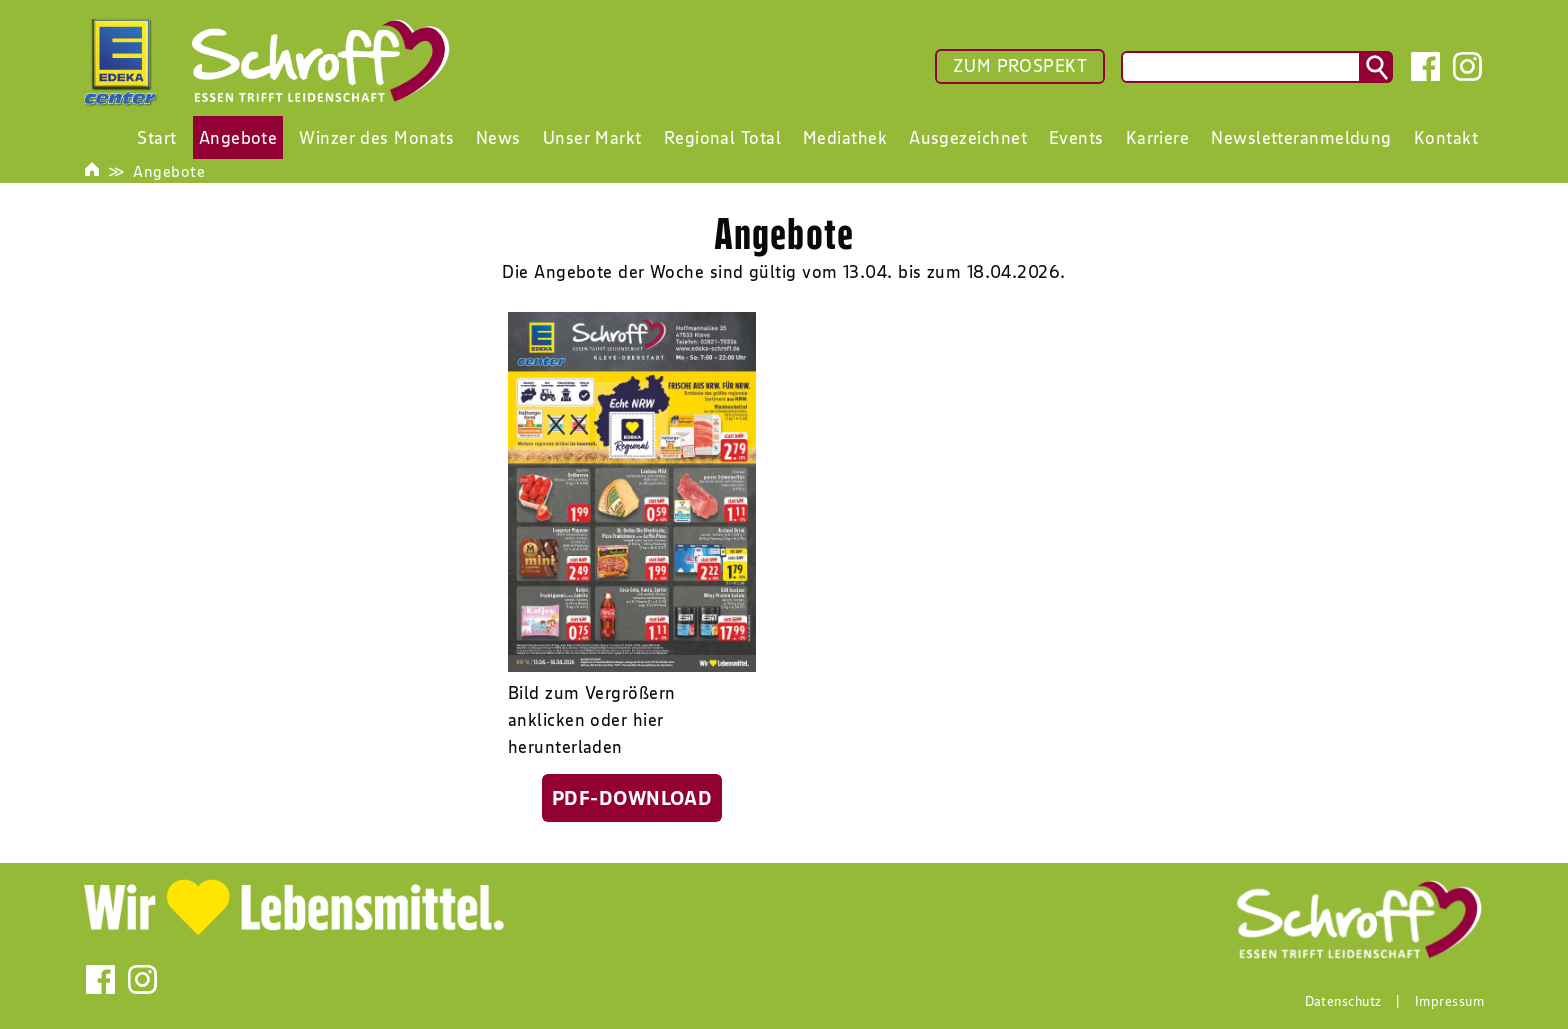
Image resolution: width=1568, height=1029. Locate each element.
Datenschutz (1343, 1001)
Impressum (1449, 1001)
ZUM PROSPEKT (1020, 66)
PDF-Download (632, 798)
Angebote (169, 171)
